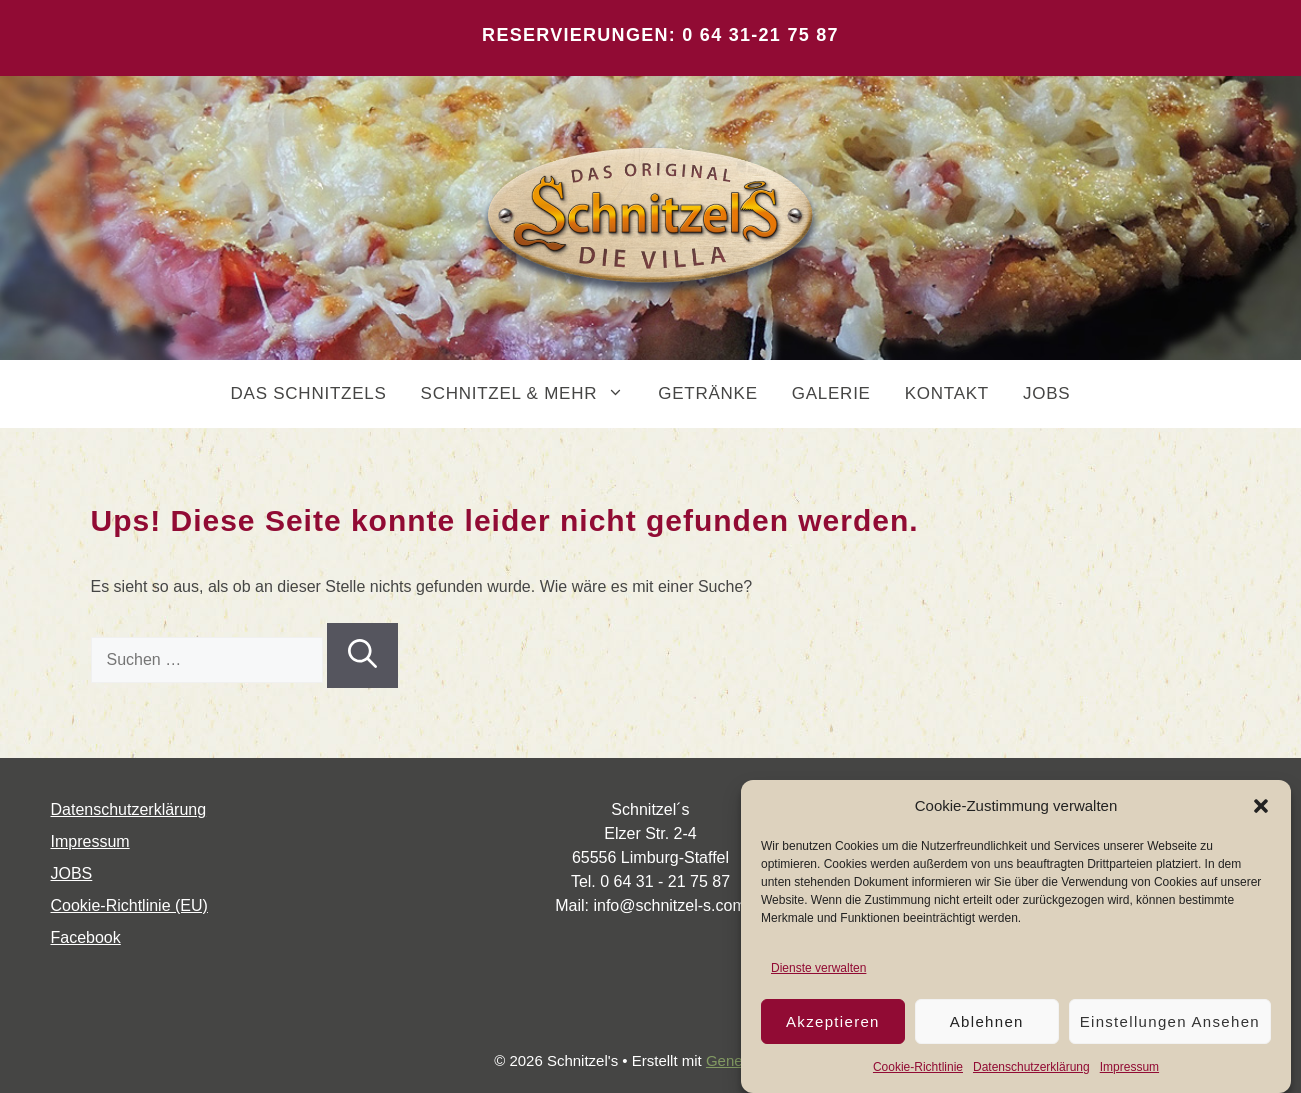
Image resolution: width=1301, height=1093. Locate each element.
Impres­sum (1129, 1067)
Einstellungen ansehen (1170, 1021)
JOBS (1046, 393)
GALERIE (831, 393)
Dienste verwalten (818, 968)
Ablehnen (987, 1021)
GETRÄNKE (708, 393)
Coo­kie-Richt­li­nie (918, 1067)
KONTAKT (947, 393)
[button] (1261, 806)
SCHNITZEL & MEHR (531, 394)
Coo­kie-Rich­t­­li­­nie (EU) (129, 905)
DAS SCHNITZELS (309, 393)
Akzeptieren (833, 1021)
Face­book (86, 937)
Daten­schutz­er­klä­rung (1031, 1067)
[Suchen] (362, 656)
